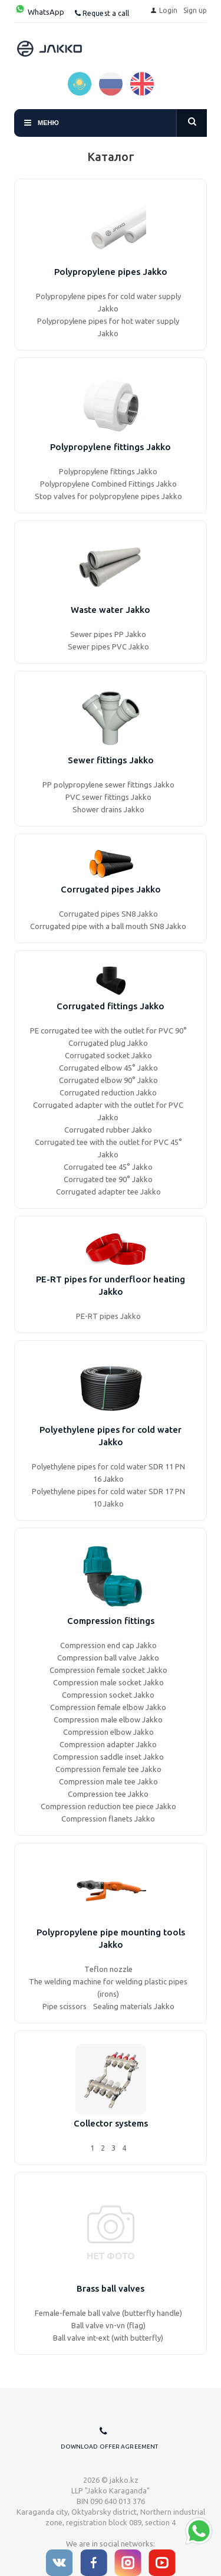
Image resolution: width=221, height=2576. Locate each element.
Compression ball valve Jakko (108, 1657)
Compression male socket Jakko (108, 1682)
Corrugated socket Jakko (108, 1055)
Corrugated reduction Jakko (108, 1092)
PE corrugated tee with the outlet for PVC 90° (108, 1030)
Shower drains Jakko (108, 809)
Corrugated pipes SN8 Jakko (108, 914)
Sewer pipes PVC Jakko (108, 646)
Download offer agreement (109, 2446)
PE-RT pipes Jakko (108, 1316)
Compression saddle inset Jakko (108, 1757)
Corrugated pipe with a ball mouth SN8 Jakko (108, 926)
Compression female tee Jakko (108, 1769)
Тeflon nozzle (108, 1969)
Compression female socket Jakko (108, 1670)
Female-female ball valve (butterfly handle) (108, 2313)
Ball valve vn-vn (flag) (108, 2325)
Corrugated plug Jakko (108, 1043)
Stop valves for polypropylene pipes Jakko (108, 496)
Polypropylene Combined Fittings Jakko (108, 484)
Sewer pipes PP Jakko (108, 634)
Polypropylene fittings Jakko (108, 471)
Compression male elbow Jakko (108, 1719)
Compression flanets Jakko (108, 1818)
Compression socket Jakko (108, 1695)
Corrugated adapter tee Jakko (108, 1191)
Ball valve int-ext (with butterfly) (108, 2338)
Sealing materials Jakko (133, 2006)
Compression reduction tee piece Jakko (108, 1806)
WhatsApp (39, 12)
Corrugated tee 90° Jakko (108, 1179)
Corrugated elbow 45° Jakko (108, 1068)
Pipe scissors (64, 2006)
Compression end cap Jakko (108, 1645)
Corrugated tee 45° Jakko (108, 1167)
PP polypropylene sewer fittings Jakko (108, 784)
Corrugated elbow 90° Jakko (108, 1080)
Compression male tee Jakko (108, 1781)
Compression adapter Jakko (108, 1744)
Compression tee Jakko (108, 1794)
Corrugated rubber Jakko (108, 1129)
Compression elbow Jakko (108, 1732)
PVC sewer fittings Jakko (108, 797)
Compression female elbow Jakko (108, 1707)
